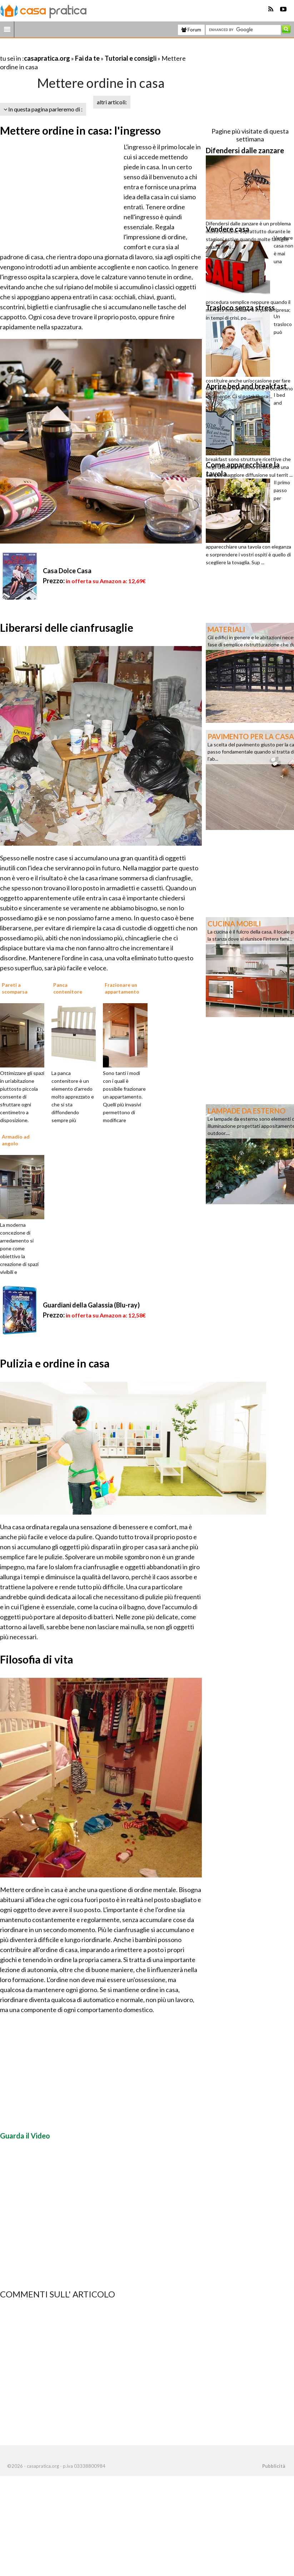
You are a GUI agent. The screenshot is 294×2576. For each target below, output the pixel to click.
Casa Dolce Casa (67, 571)
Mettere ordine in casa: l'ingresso (80, 130)
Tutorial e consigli (130, 58)
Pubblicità (273, 2466)
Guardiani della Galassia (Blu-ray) (91, 1305)
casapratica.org (47, 58)
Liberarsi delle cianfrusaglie (66, 627)
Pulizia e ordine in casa (55, 1363)
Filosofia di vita (36, 1659)
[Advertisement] (83, 49)
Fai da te (87, 58)
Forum (191, 29)
